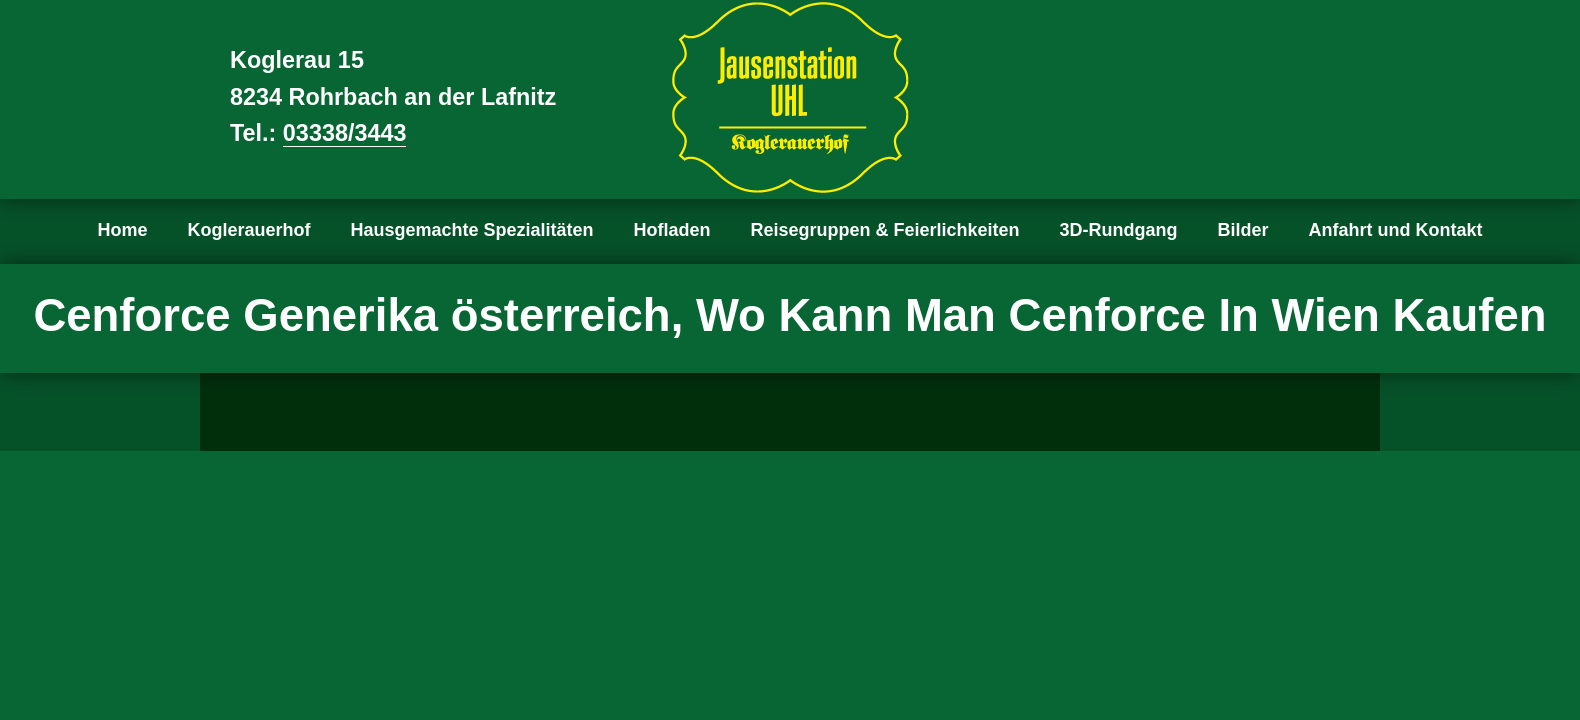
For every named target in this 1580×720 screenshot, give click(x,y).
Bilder (1243, 230)
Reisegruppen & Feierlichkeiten (885, 230)
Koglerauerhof (248, 230)
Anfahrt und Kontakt (1396, 230)
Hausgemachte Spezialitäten (471, 230)
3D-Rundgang (1119, 230)
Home (122, 230)
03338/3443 (345, 133)
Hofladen (672, 230)
